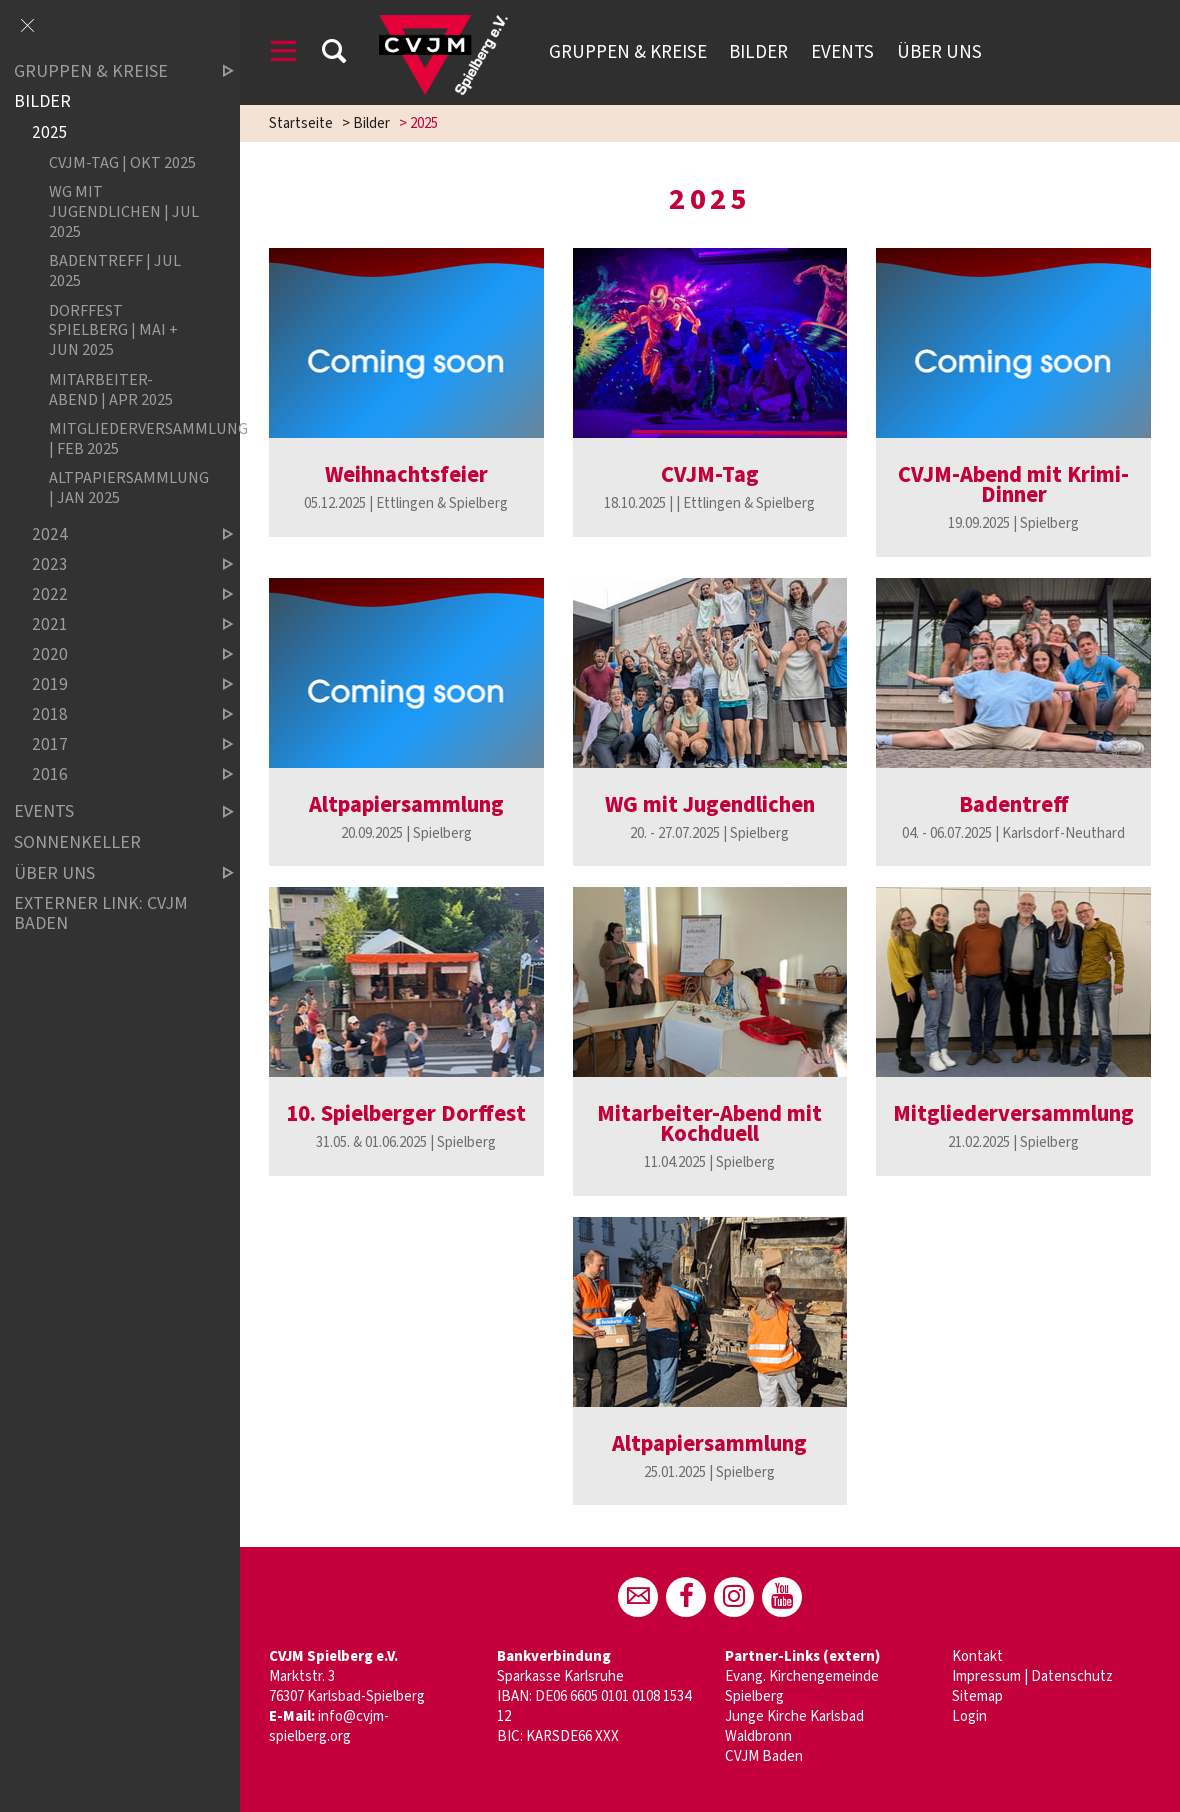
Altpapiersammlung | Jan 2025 (124, 488)
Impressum (986, 1676)
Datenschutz (1072, 1676)
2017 (116, 744)
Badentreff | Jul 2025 (115, 271)
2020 (116, 654)
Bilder (758, 52)
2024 (116, 534)
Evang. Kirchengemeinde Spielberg (802, 1686)
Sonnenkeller (77, 842)
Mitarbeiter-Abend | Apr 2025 (111, 389)
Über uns (939, 52)
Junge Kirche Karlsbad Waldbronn (794, 1726)
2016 (116, 774)
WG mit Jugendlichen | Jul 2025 (124, 212)
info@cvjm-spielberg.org (329, 1726)
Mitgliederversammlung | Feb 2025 (124, 438)
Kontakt (977, 1656)
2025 (50, 132)
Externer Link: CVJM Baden (101, 913)
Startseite (301, 123)
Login (969, 1716)
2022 (116, 594)
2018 (116, 714)
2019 (116, 684)
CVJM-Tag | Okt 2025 (122, 162)
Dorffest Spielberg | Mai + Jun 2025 (113, 330)
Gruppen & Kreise (628, 52)
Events (842, 52)
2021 (116, 624)
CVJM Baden (764, 1756)
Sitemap (977, 1696)
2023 (116, 564)
